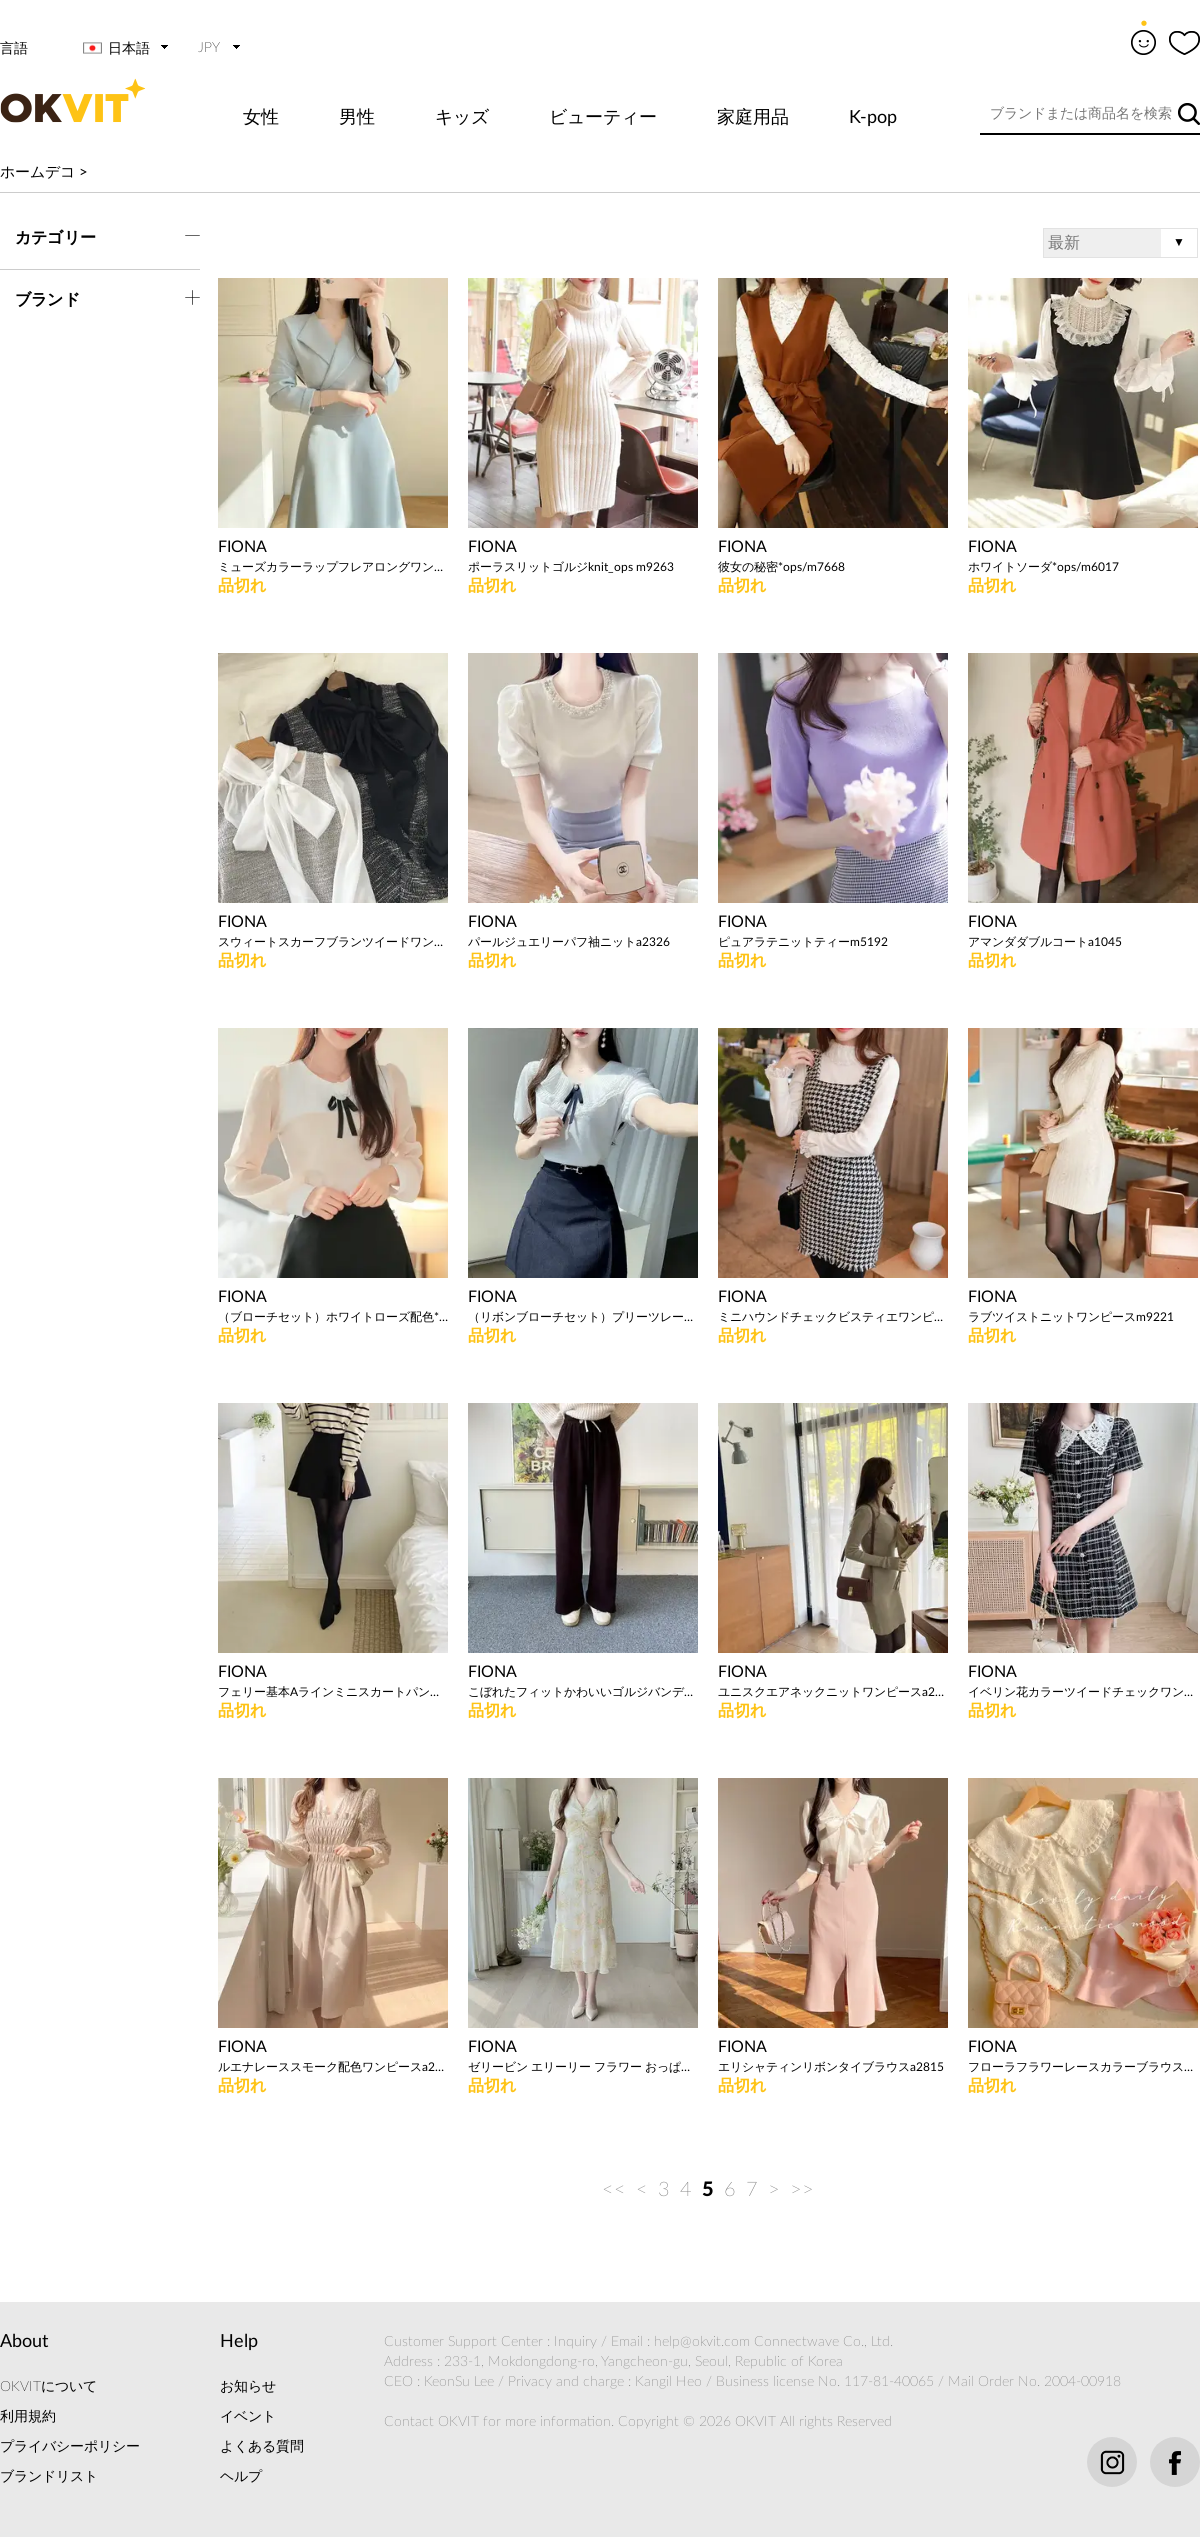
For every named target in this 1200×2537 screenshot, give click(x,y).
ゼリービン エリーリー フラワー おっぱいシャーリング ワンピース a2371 (583, 2067)
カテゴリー (55, 238)
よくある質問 (262, 2447)
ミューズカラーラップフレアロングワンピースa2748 (333, 567)
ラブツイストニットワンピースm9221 (1071, 1317)
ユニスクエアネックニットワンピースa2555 (833, 1692)
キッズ (462, 118)
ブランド (47, 300)
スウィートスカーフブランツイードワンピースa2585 (333, 942)
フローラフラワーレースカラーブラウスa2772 (1083, 2067)
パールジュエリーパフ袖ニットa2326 (569, 942)
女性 (261, 118)
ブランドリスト (49, 2477)
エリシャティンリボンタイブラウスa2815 (831, 2067)
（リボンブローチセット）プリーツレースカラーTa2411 (583, 1317)
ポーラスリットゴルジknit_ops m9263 (571, 567)
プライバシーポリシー (70, 2447)
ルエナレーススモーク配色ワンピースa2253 (333, 2067)
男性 (357, 118)
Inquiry (575, 2342)
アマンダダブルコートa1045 (1045, 942)
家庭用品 (753, 118)
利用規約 (28, 2417)
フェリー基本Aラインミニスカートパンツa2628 (333, 1692)
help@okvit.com (702, 2342)
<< (614, 2190)
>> (802, 2190)
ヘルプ (241, 2477)
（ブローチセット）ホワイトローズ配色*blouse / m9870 (333, 1317)
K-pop (873, 118)
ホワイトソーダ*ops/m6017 (1043, 567)
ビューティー (603, 118)
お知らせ (248, 2387)
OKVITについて (48, 2387)
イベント (248, 2417)
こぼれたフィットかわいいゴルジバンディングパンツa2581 (583, 1692)
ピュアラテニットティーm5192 (803, 942)
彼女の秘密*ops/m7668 (781, 567)
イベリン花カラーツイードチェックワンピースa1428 (1083, 1692)
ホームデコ (37, 172)
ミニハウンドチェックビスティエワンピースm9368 (833, 1317)
